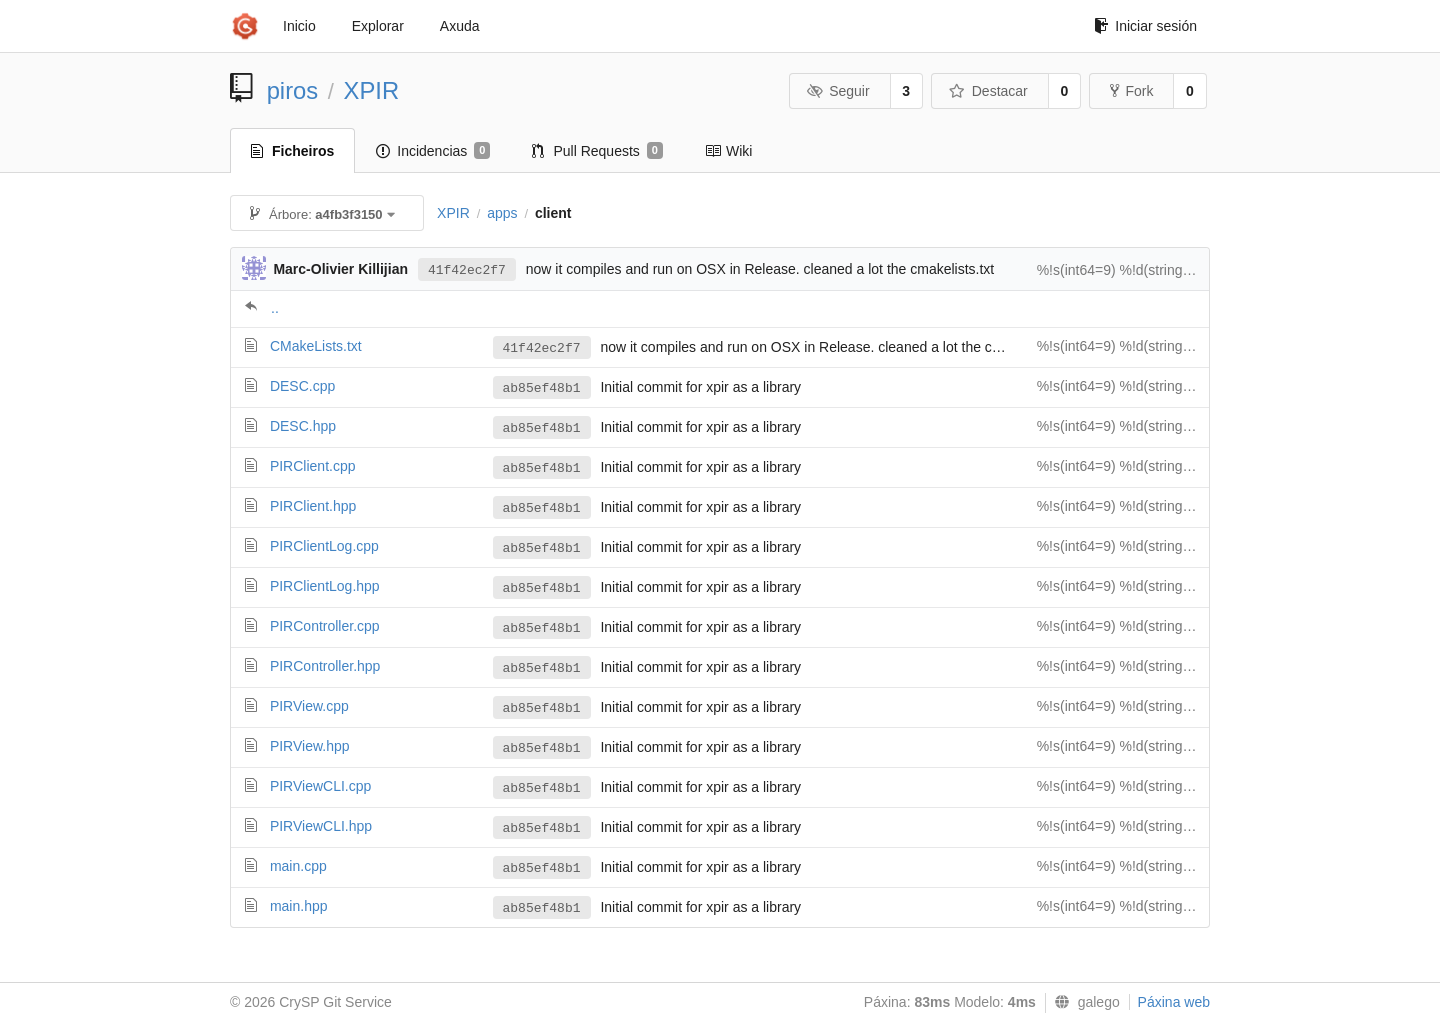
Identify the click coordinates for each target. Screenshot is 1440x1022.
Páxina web (1174, 1002)
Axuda (460, 26)
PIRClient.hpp (313, 506)
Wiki (728, 151)
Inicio (299, 26)
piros (293, 90)
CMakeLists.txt (316, 346)
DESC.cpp (302, 386)
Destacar (988, 91)
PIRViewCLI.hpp (321, 826)
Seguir (838, 91)
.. (275, 308)
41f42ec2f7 (467, 270)
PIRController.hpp (325, 666)
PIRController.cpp (325, 626)
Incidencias (433, 151)
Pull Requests (597, 151)
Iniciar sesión (1145, 26)
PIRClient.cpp (313, 466)
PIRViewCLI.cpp (320, 786)
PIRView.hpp (310, 746)
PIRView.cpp (309, 706)
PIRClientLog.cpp (324, 546)
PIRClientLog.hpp (325, 586)
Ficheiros (292, 151)
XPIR (372, 90)
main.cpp (298, 866)
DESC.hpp (303, 426)
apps (502, 213)
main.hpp (299, 906)
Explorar (378, 26)
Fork (1131, 91)
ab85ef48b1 (542, 388)
